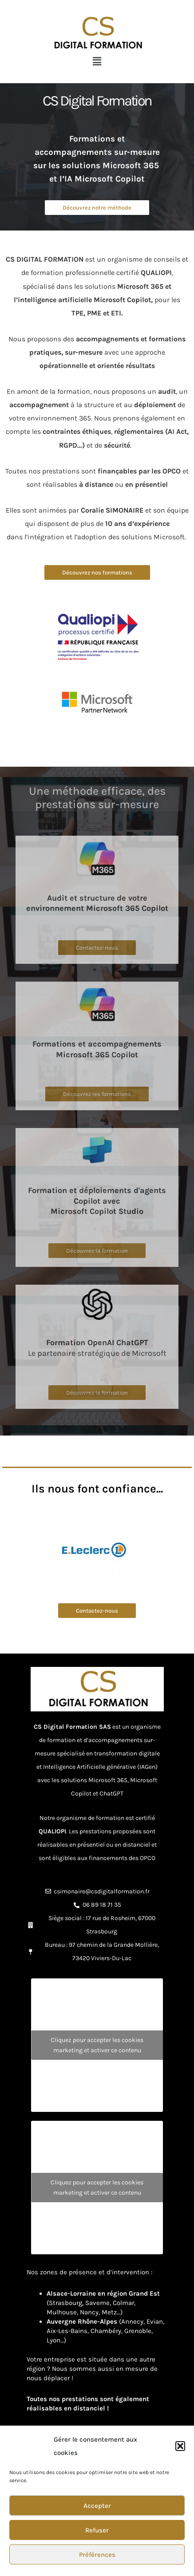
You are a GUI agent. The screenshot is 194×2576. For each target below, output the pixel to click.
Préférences (97, 2555)
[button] (180, 2446)
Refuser (97, 2530)
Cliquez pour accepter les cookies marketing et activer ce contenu (97, 2045)
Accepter (97, 2506)
